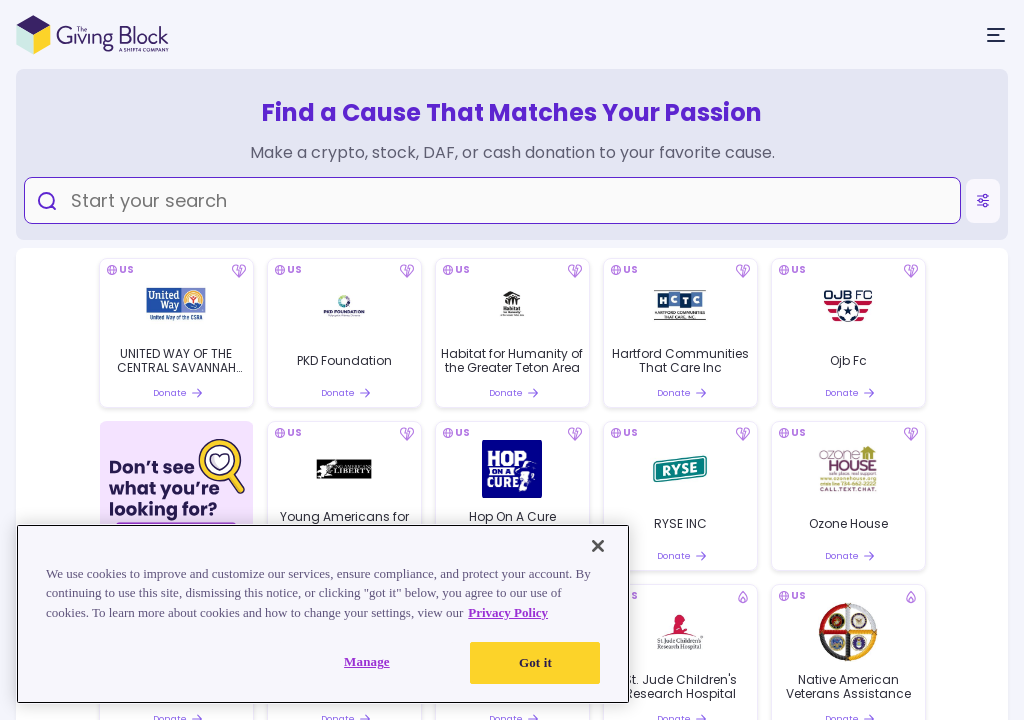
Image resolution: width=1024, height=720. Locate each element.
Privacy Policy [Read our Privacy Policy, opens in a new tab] (508, 612)
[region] (323, 614)
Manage (367, 661)
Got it (535, 662)
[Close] (598, 546)
